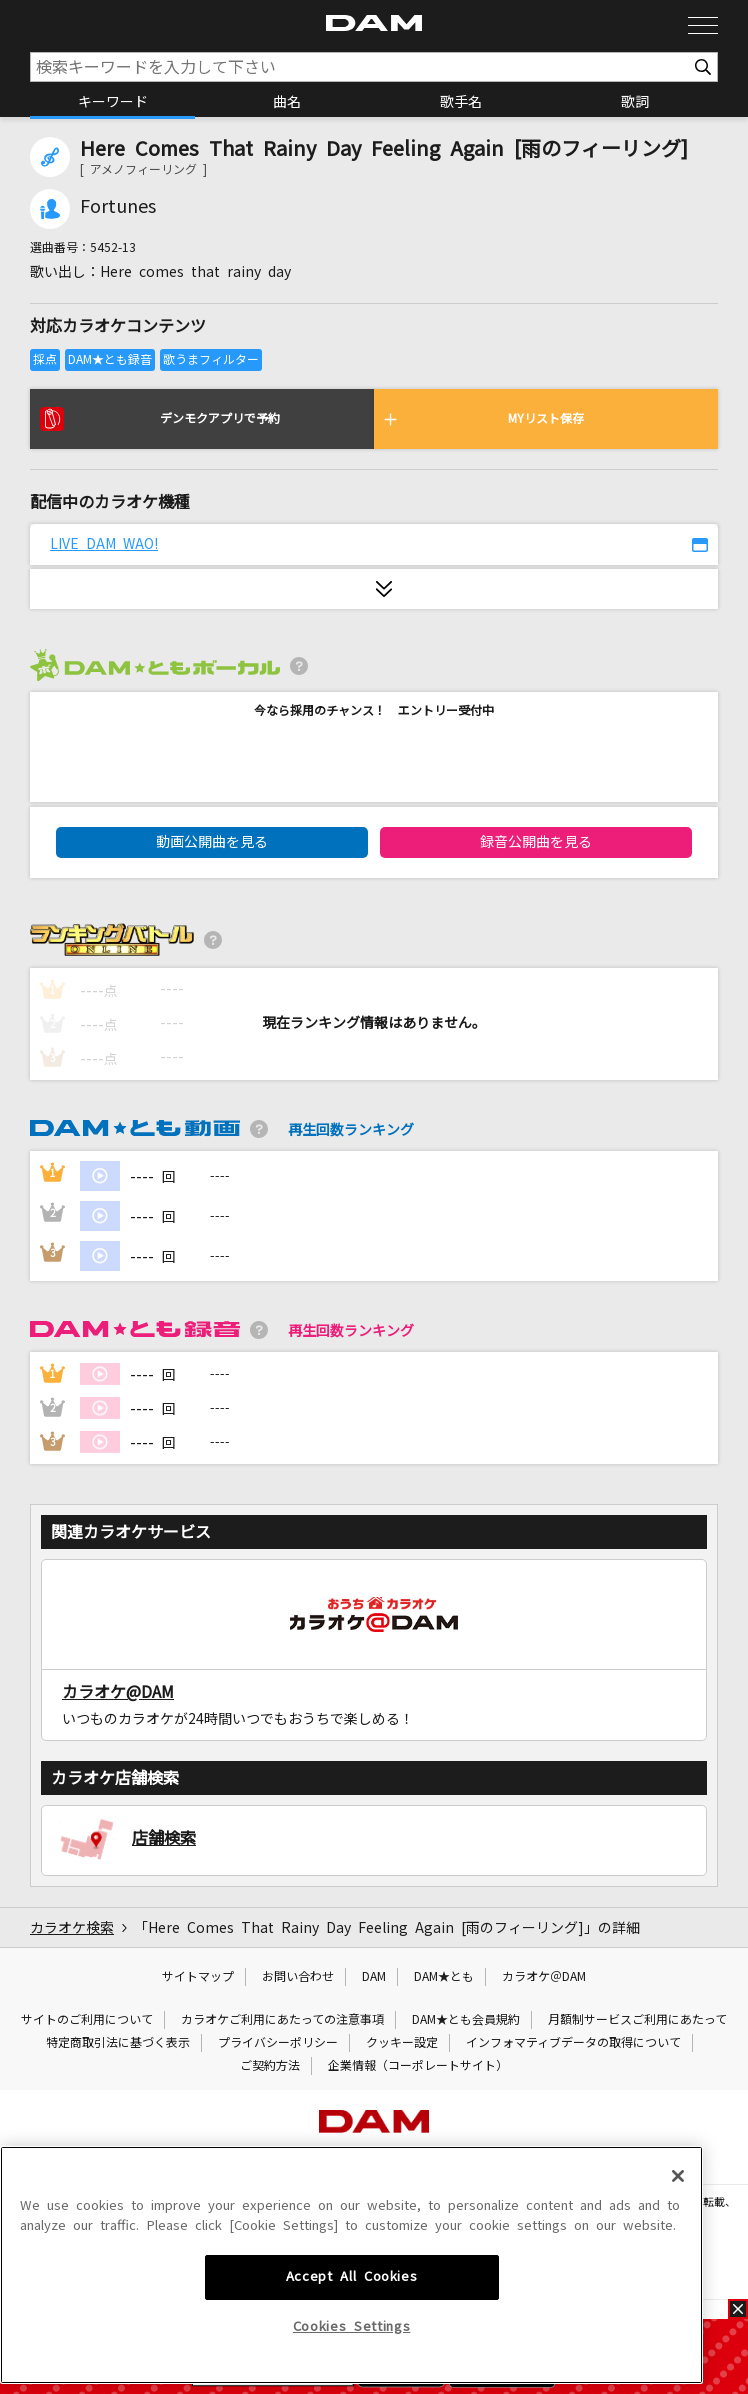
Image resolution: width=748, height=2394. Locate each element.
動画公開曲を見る (212, 842)
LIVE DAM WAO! (104, 544)
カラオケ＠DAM (544, 1977)
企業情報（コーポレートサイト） (418, 2066)
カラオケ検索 (72, 1928)
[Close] (678, 2318)
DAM (374, 1977)
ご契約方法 (270, 2066)
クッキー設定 (402, 2043)
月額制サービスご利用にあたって (637, 2020)
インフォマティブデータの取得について (573, 2043)
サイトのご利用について (87, 2020)
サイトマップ (198, 1977)
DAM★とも (444, 1977)
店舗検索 (164, 1838)
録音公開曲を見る (536, 842)
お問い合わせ (298, 1977)
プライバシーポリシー (278, 2043)
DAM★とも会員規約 (466, 2020)
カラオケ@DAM (118, 1692)
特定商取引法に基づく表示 (118, 2043)
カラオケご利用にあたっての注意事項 (282, 2020)
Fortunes (118, 207)
